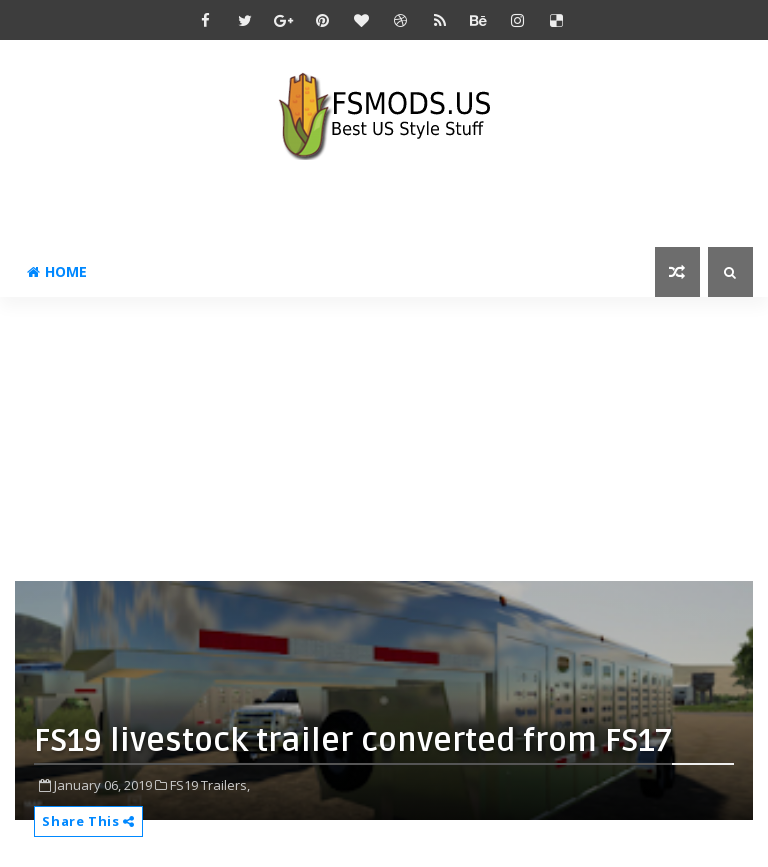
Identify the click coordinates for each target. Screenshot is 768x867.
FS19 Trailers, (210, 785)
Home (57, 271)
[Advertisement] (391, 437)
